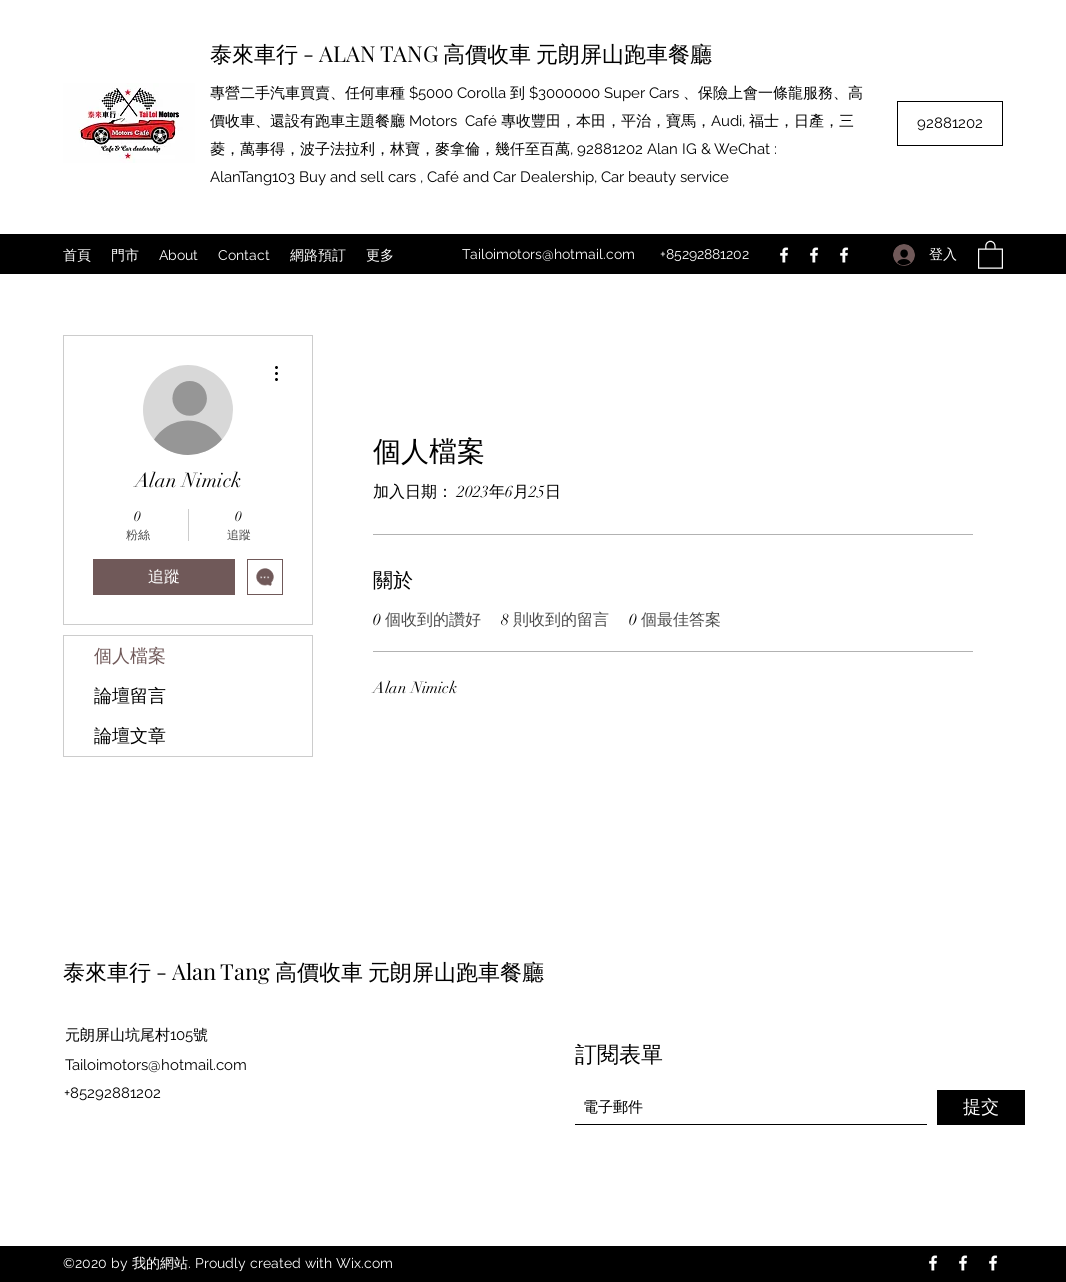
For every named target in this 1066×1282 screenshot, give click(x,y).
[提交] (981, 1107)
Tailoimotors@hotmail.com (548, 254)
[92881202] (950, 123)
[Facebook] (784, 255)
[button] (990, 254)
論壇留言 (130, 696)
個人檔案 (130, 656)
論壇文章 (130, 736)
